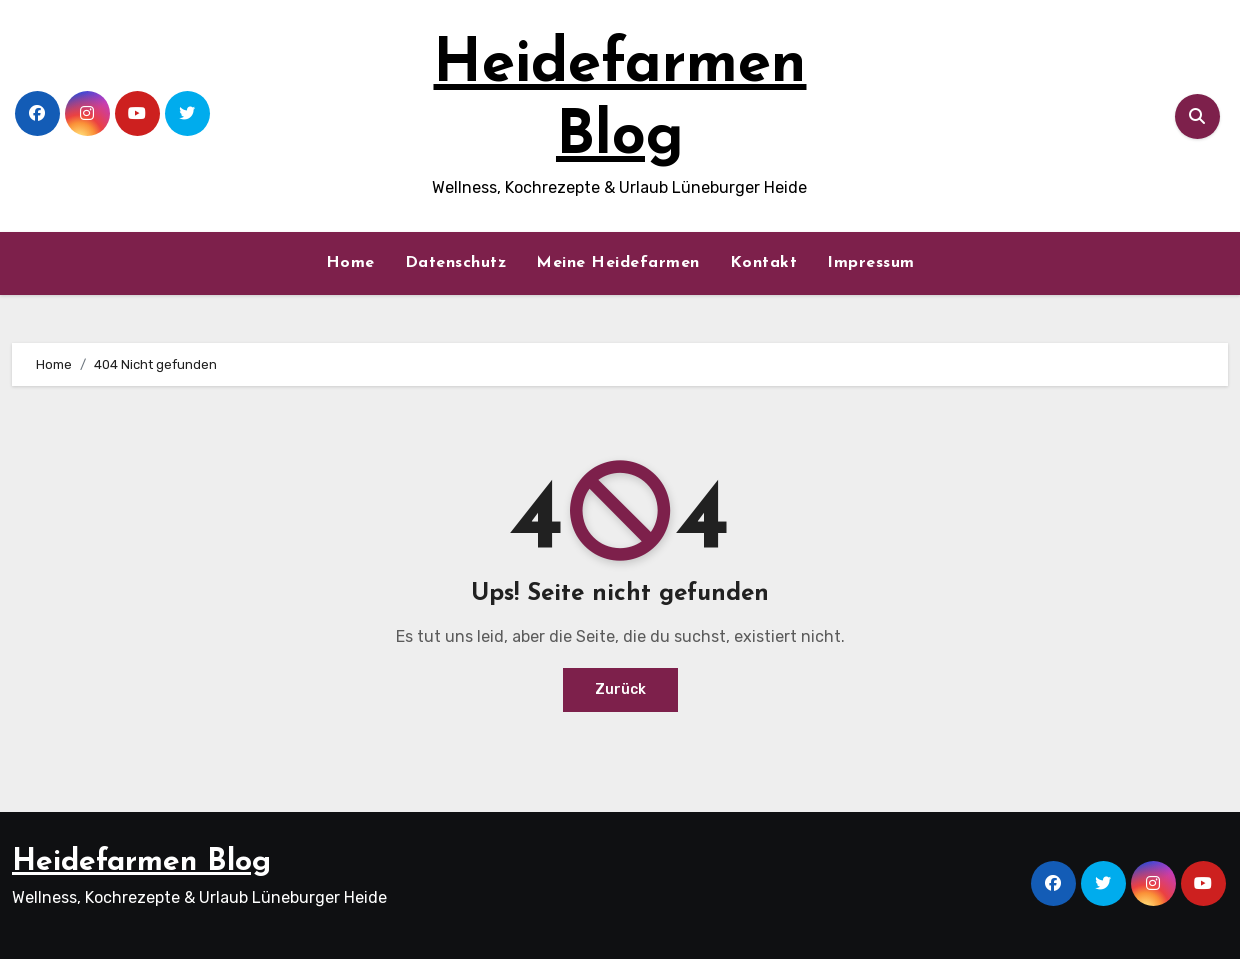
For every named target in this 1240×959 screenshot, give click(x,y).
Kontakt (764, 263)
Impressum (871, 263)
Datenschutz (456, 263)
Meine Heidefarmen (618, 263)
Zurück (620, 689)
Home (350, 263)
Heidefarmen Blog (141, 862)
